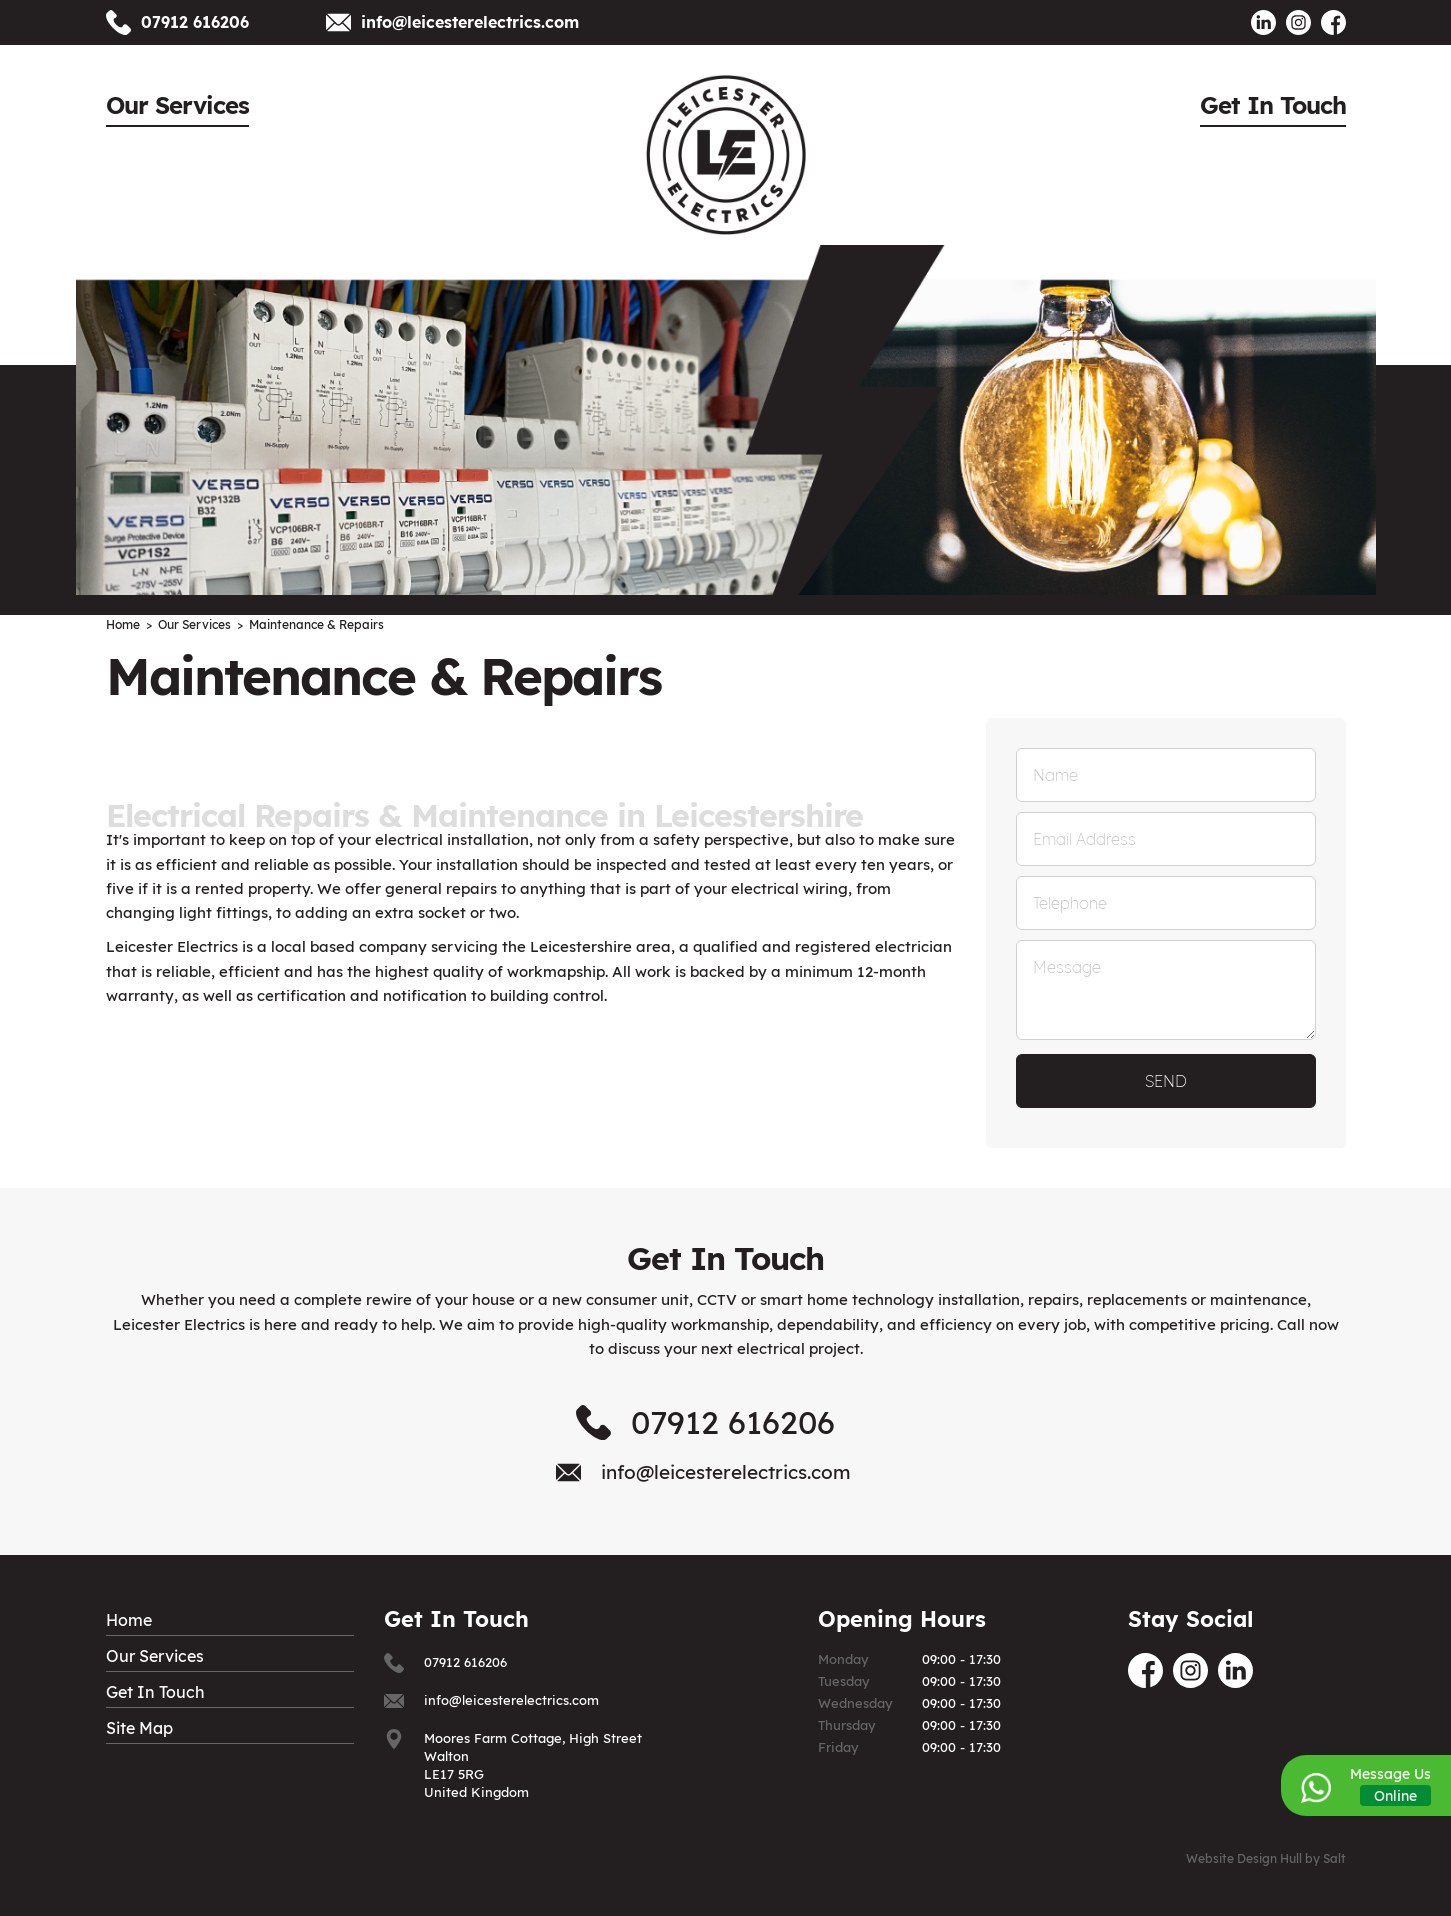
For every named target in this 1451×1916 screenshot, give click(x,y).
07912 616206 (195, 22)
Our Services (177, 105)
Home (129, 1620)
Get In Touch (1273, 105)
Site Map (139, 1728)
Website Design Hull (1244, 1858)
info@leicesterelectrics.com (470, 22)
